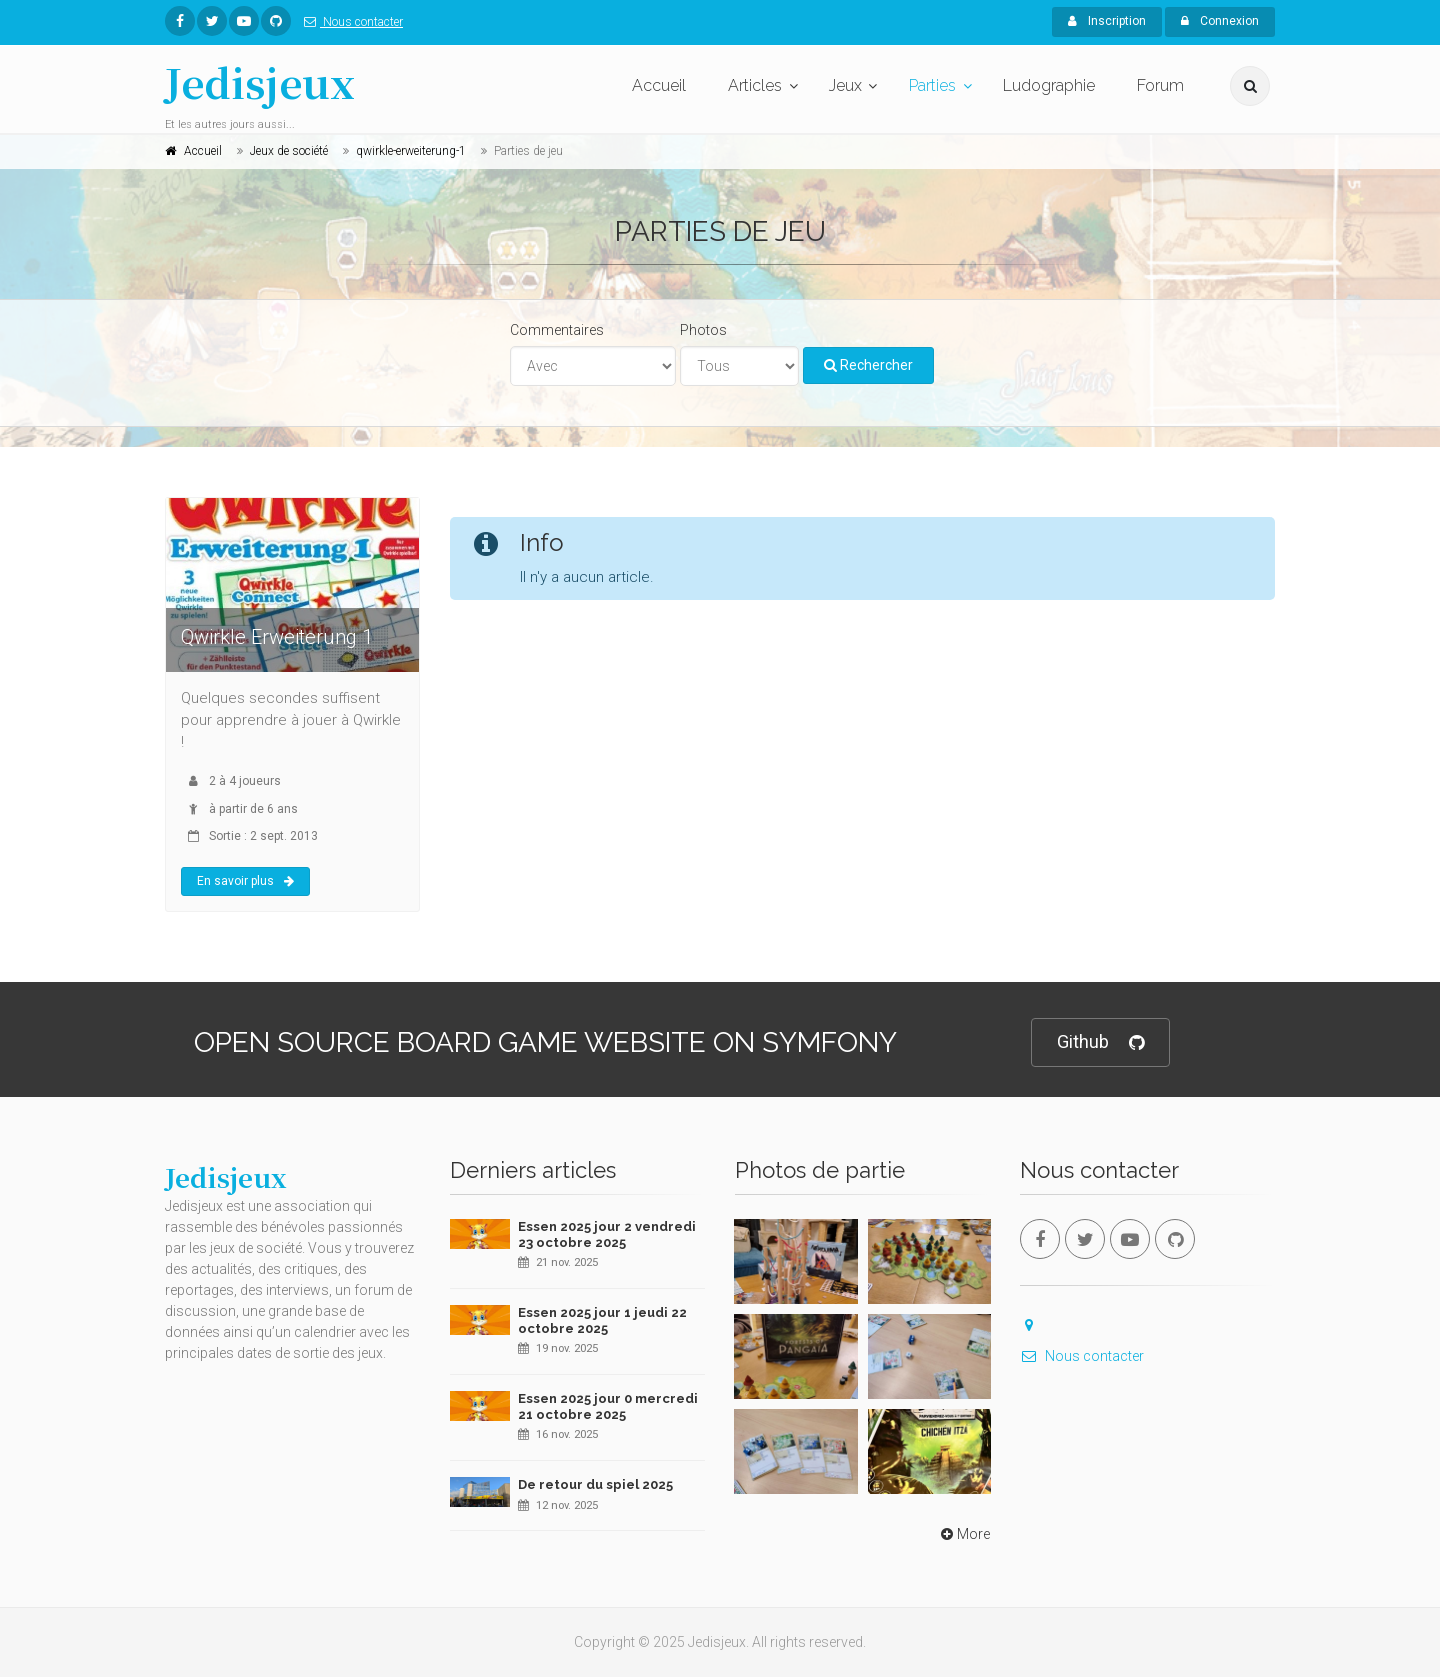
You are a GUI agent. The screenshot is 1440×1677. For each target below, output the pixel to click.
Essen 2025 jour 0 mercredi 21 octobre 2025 (608, 1406)
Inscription (1107, 21)
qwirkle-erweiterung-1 (411, 151)
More (963, 1534)
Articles (755, 85)
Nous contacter (349, 22)
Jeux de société (289, 151)
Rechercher (868, 365)
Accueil (659, 85)
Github (1100, 1042)
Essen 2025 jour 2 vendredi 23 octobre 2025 (607, 1234)
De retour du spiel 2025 (595, 1484)
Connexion (1220, 21)
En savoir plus (245, 881)
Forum (1160, 85)
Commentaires (557, 330)
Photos (703, 330)
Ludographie (1049, 85)
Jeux (845, 85)
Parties (932, 85)
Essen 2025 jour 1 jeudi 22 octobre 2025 (602, 1320)
